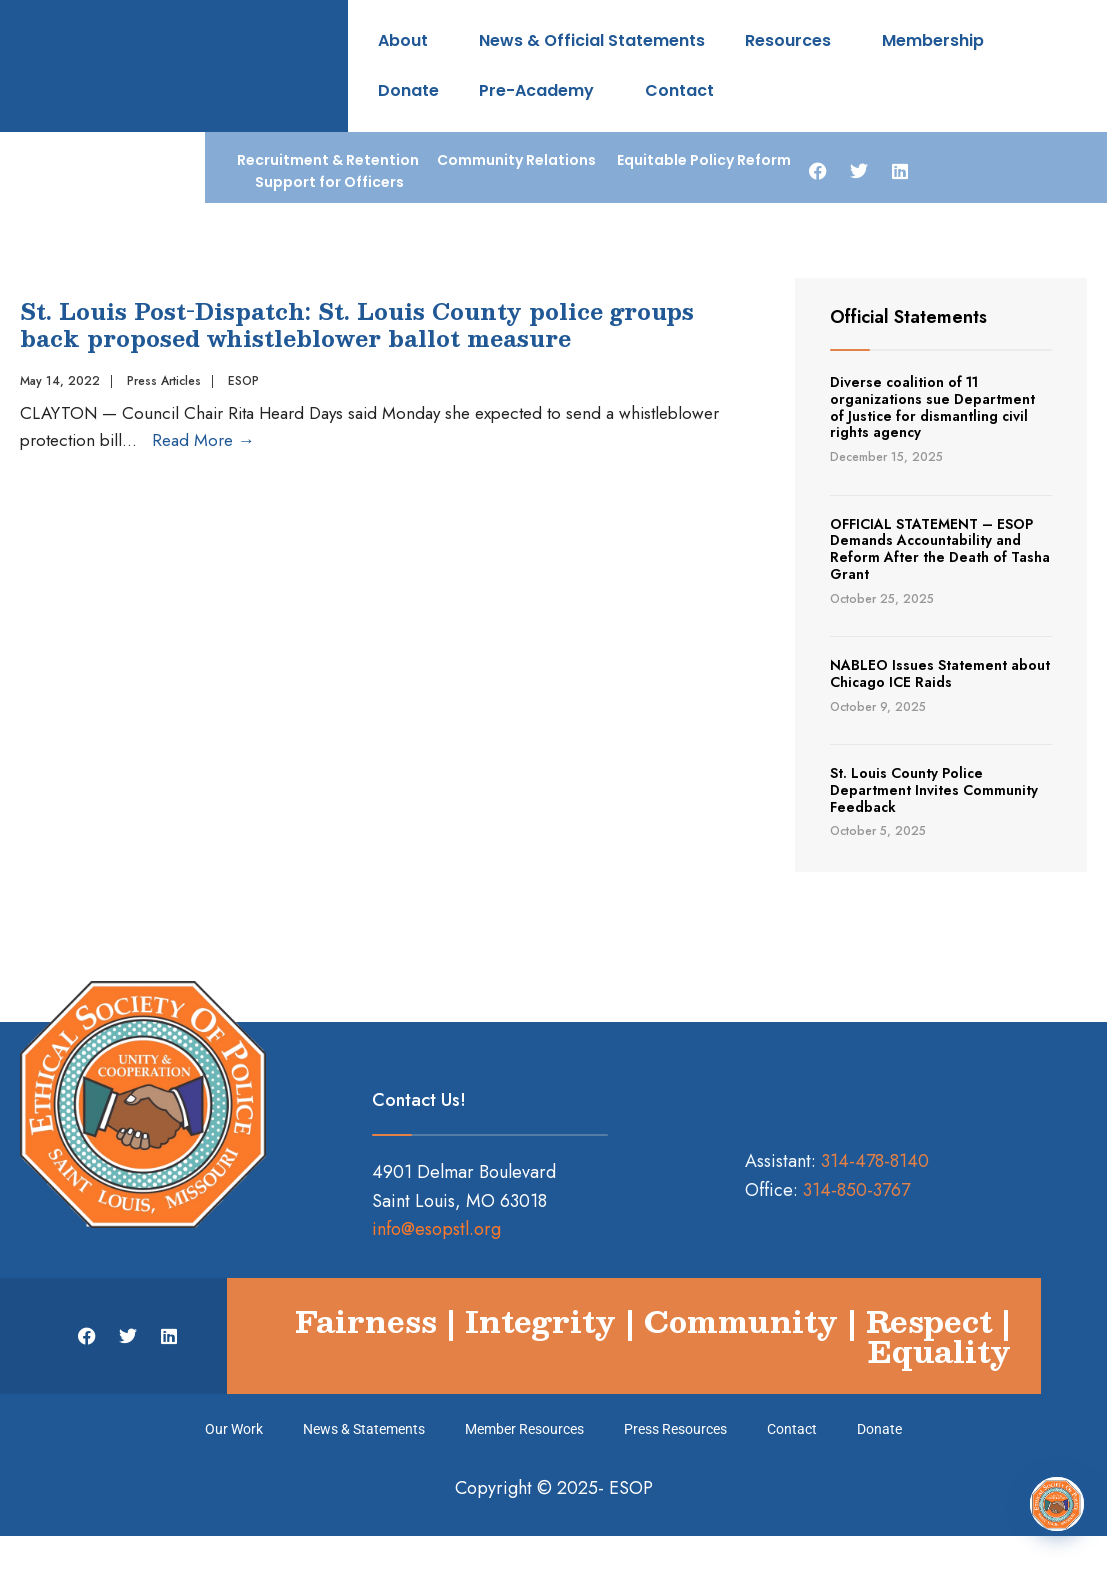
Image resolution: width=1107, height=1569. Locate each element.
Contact (679, 90)
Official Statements (908, 317)
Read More (203, 440)
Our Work (234, 1429)
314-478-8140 (875, 1161)
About (408, 40)
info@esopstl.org (436, 1229)
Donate (408, 90)
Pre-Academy (542, 90)
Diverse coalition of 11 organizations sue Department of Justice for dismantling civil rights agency (932, 407)
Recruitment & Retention (328, 160)
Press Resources (675, 1429)
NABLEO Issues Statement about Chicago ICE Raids (940, 673)
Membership (938, 40)
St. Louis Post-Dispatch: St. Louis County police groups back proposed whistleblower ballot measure (357, 323)
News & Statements (364, 1429)
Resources (793, 40)
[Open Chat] (1057, 1504)
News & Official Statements (592, 40)
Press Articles (164, 381)
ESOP (243, 381)
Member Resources (524, 1429)
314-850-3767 (856, 1190)
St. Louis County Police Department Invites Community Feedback (934, 790)
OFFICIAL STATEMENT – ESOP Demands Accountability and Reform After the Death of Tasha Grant (940, 549)
